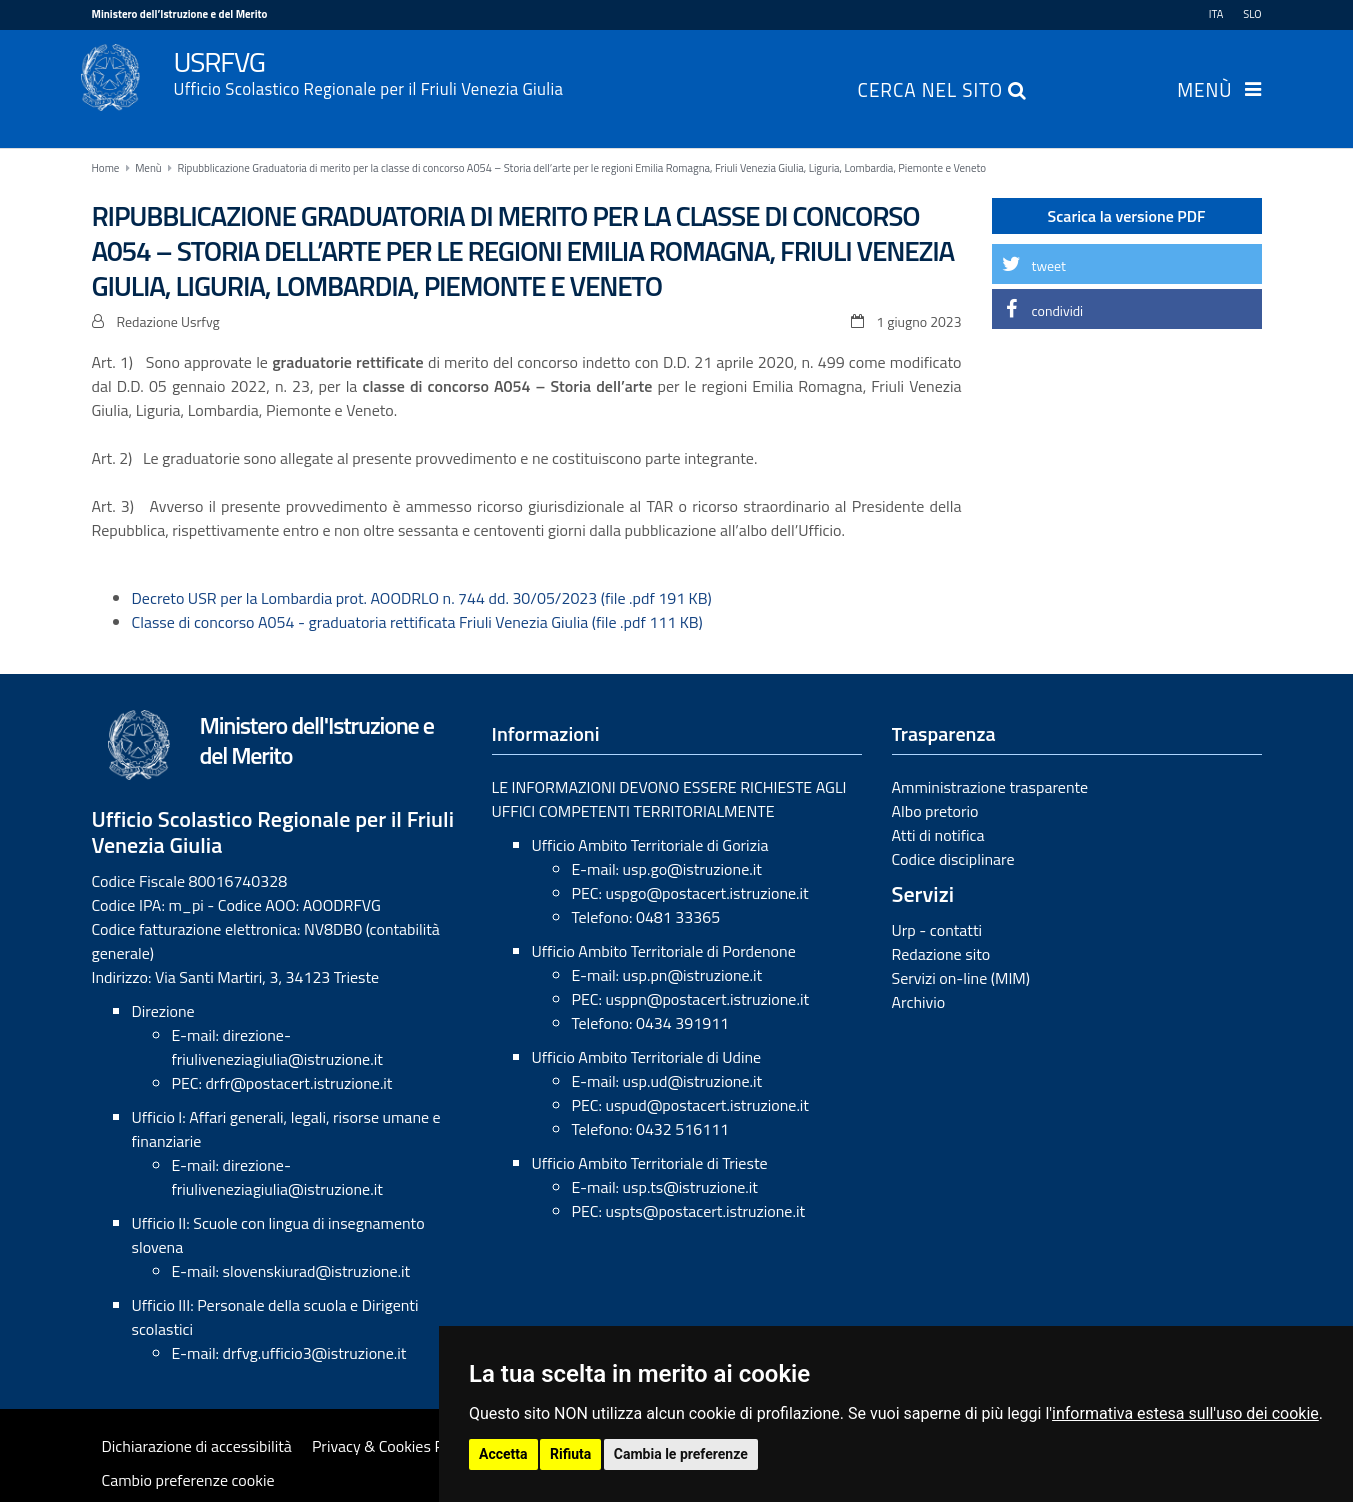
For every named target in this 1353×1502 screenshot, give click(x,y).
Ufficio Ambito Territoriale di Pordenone (664, 951)
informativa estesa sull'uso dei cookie (1185, 1413)
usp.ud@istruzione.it (693, 1081)
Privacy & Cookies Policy (393, 1446)
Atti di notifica (938, 835)
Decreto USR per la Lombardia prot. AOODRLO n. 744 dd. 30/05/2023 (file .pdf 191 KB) (422, 598)
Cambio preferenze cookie (188, 1480)
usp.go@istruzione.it (692, 869)
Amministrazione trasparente (990, 787)
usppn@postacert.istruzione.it (707, 999)
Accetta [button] (503, 1454)
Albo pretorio (935, 811)
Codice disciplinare (953, 859)
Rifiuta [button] (570, 1454)
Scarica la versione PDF (1127, 216)
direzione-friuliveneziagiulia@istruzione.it (277, 1047)
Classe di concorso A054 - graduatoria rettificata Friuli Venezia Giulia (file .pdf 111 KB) (417, 622)
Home (106, 168)
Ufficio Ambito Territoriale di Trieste (650, 1163)
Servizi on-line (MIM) (961, 978)
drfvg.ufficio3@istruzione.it (315, 1353)
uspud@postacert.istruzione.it (707, 1105)
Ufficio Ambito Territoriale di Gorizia (650, 845)
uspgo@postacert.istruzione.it (706, 893)
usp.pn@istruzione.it (693, 975)
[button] (1127, 264)
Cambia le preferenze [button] (681, 1454)
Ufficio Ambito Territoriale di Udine (647, 1057)
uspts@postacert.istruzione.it (705, 1211)
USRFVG (718, 71)
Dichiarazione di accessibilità (197, 1446)
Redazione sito (941, 954)
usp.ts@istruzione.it (690, 1187)
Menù (1204, 92)
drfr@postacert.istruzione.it (298, 1083)
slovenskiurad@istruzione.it (317, 1271)
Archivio (919, 1002)
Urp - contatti (937, 930)
